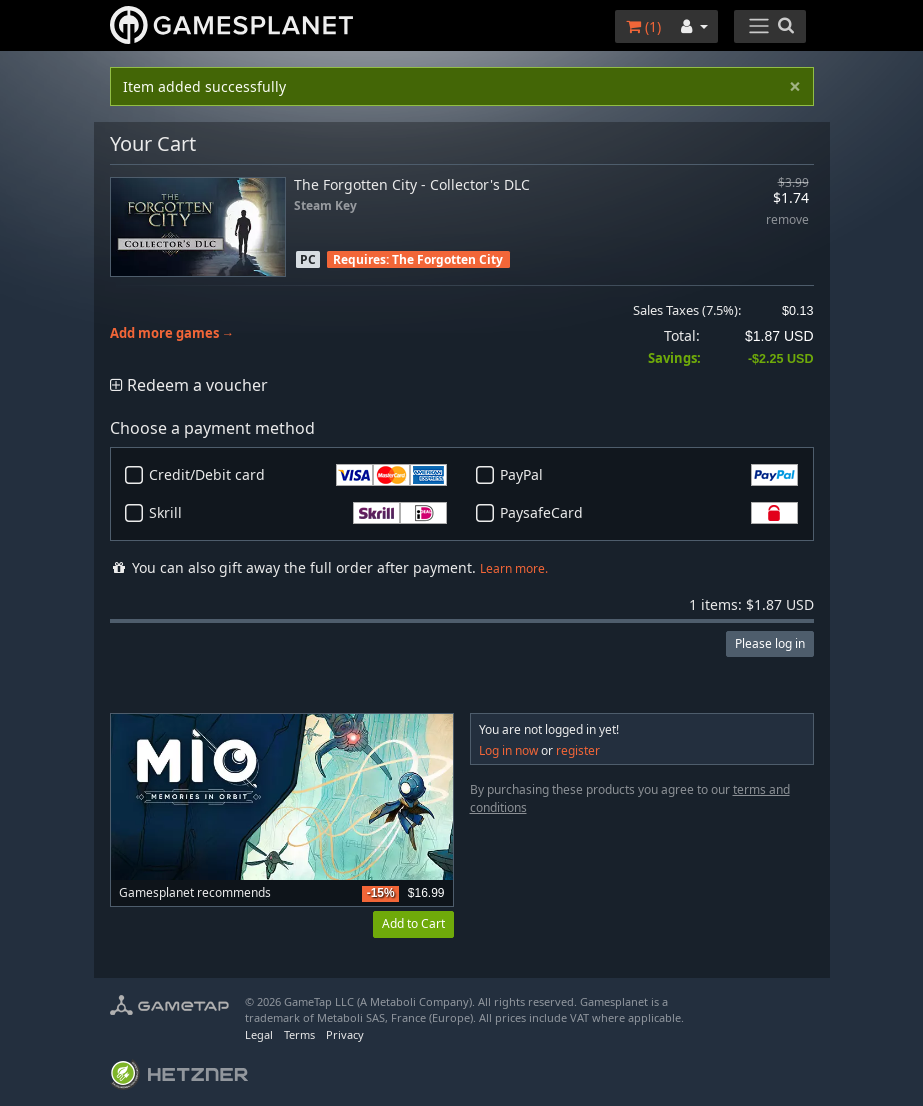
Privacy (345, 1034)
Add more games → (172, 333)
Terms (299, 1034)
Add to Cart (413, 923)
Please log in (770, 643)
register (578, 750)
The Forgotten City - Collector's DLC (412, 184)
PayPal (649, 475)
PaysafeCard (649, 513)
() (643, 26)
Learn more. (514, 568)
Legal (259, 1034)
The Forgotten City (447, 259)
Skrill (298, 513)
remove (787, 220)
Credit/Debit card (298, 475)
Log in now (508, 750)
